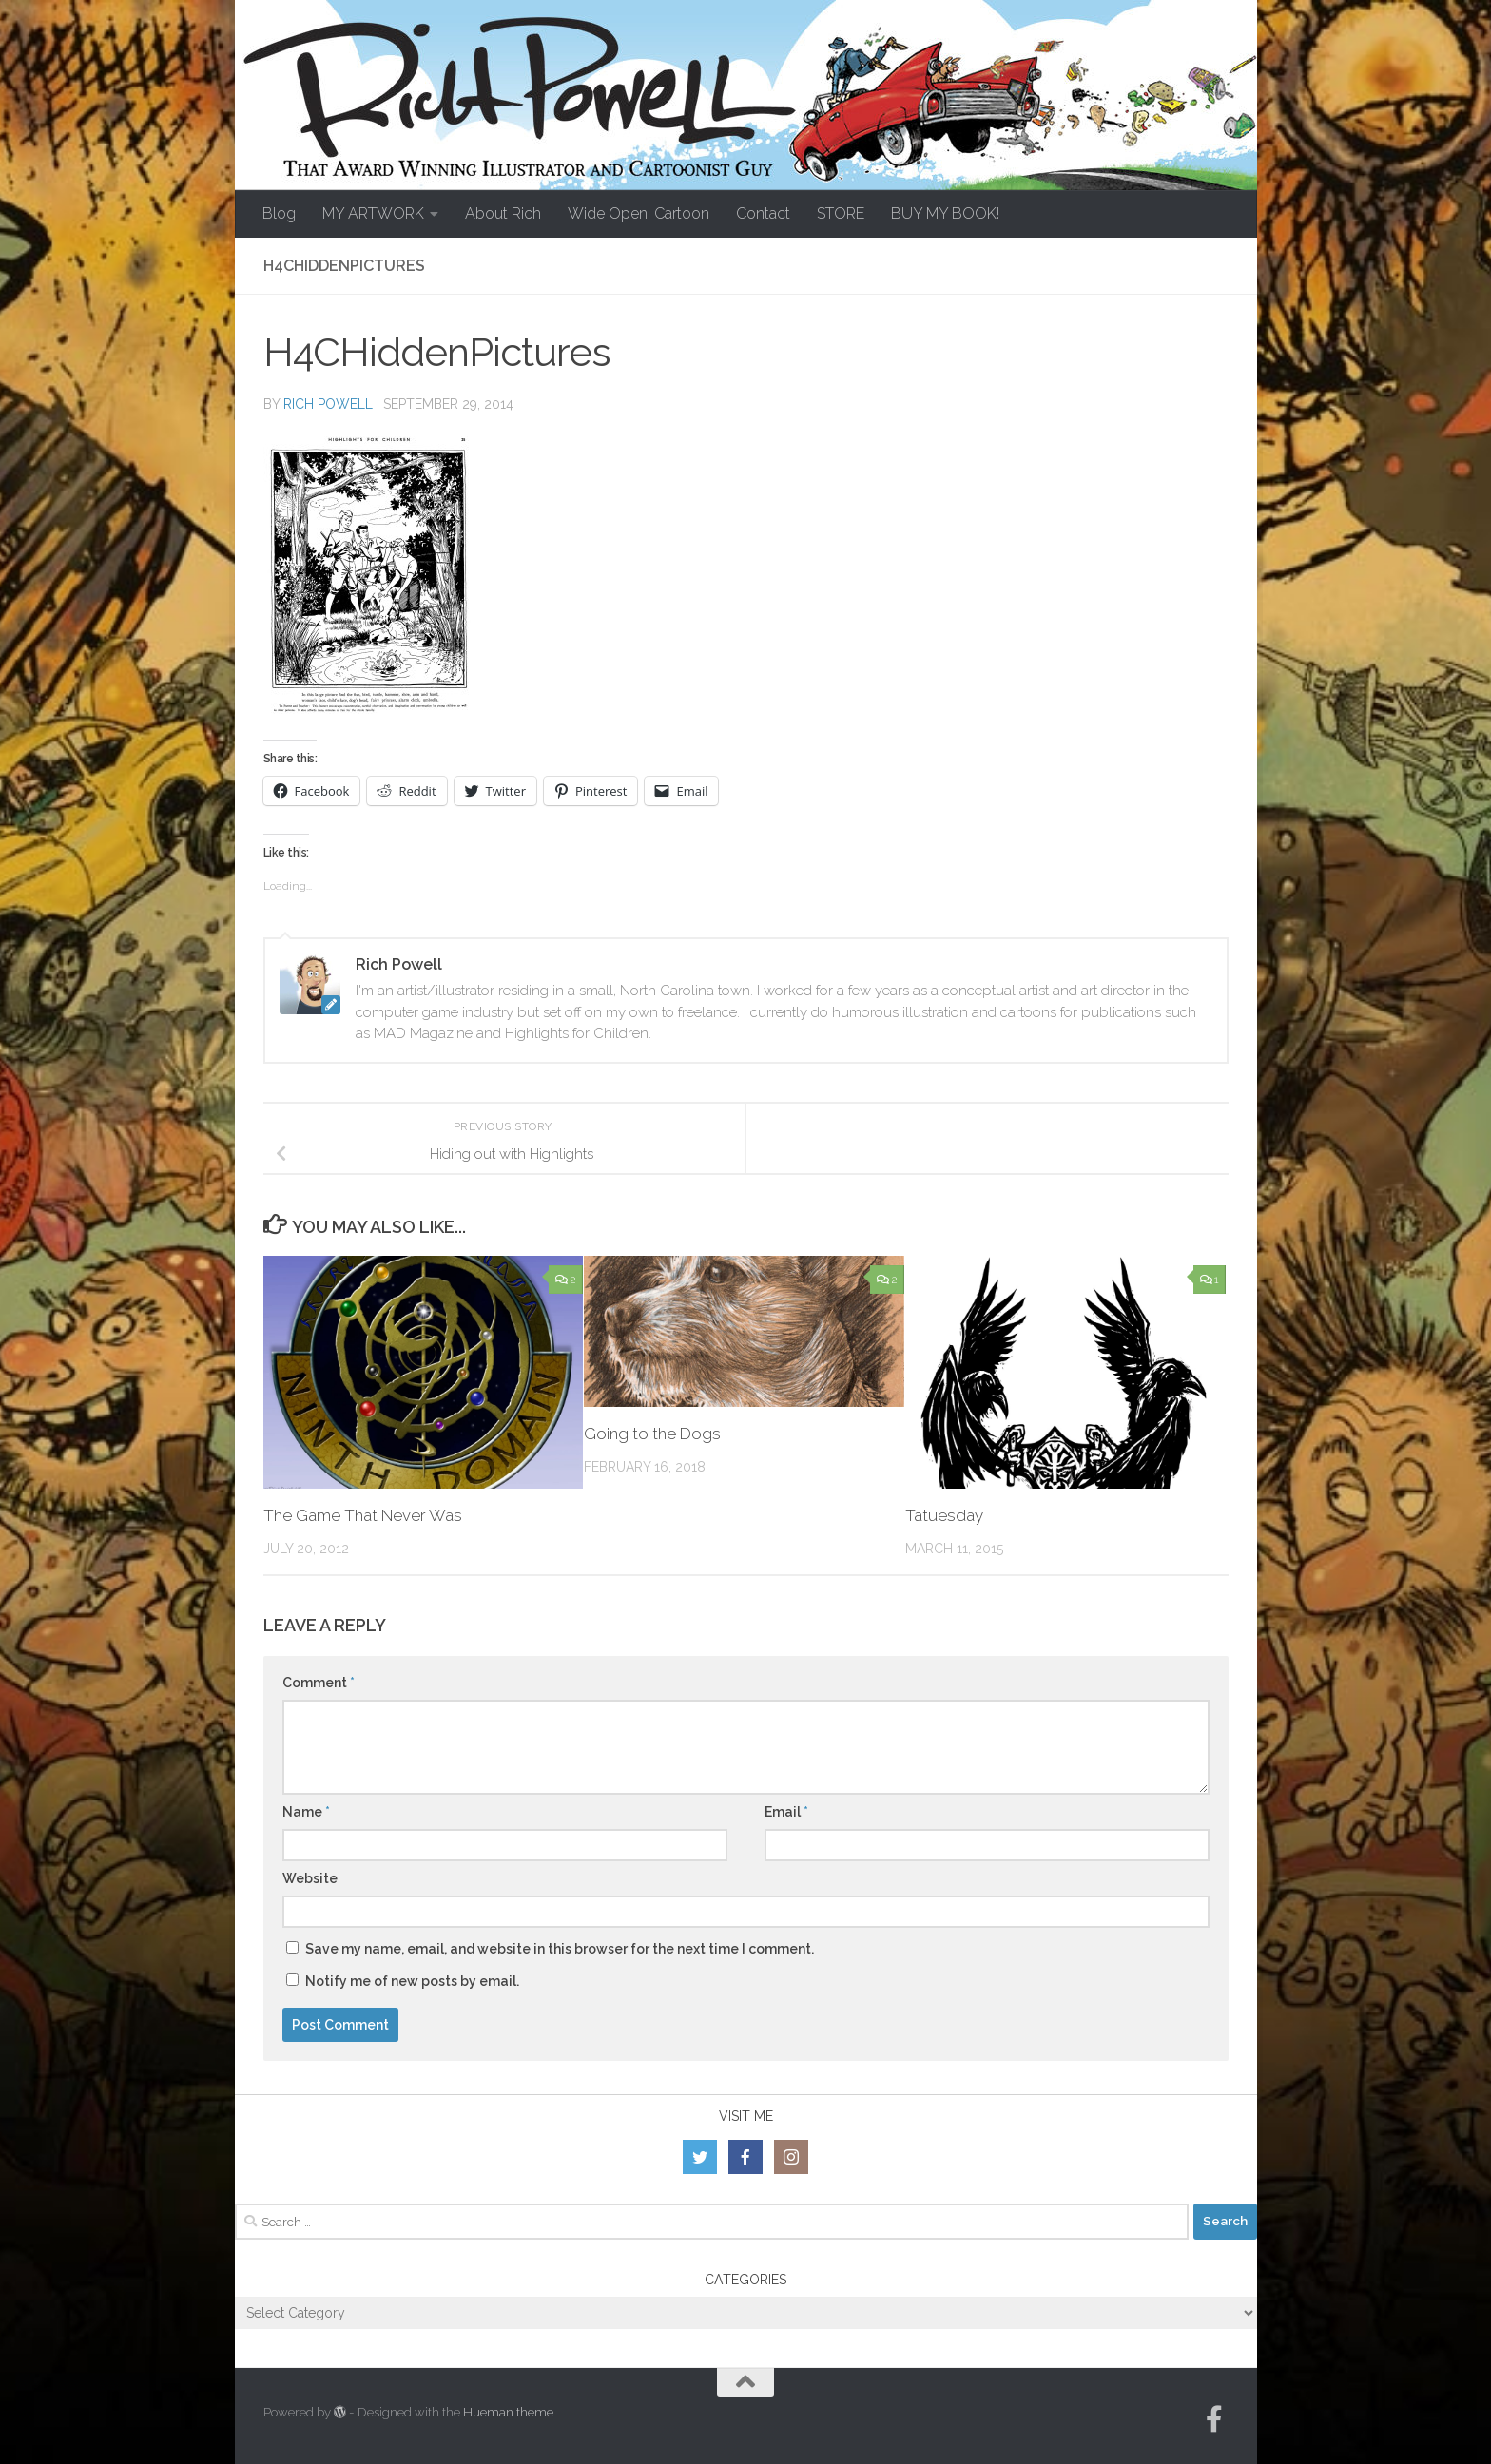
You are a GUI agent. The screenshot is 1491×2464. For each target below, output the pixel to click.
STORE (840, 213)
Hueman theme (508, 2412)
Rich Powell (328, 404)
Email (786, 1811)
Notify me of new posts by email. (412, 1981)
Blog (279, 213)
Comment (318, 1682)
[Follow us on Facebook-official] (1214, 2419)
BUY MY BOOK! (945, 213)
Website (310, 1878)
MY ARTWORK (373, 213)
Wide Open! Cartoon (638, 213)
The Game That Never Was (362, 1515)
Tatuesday (944, 1515)
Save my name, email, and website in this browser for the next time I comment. (559, 1948)
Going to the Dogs (652, 1433)
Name (306, 1811)
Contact (763, 213)
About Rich (503, 213)
